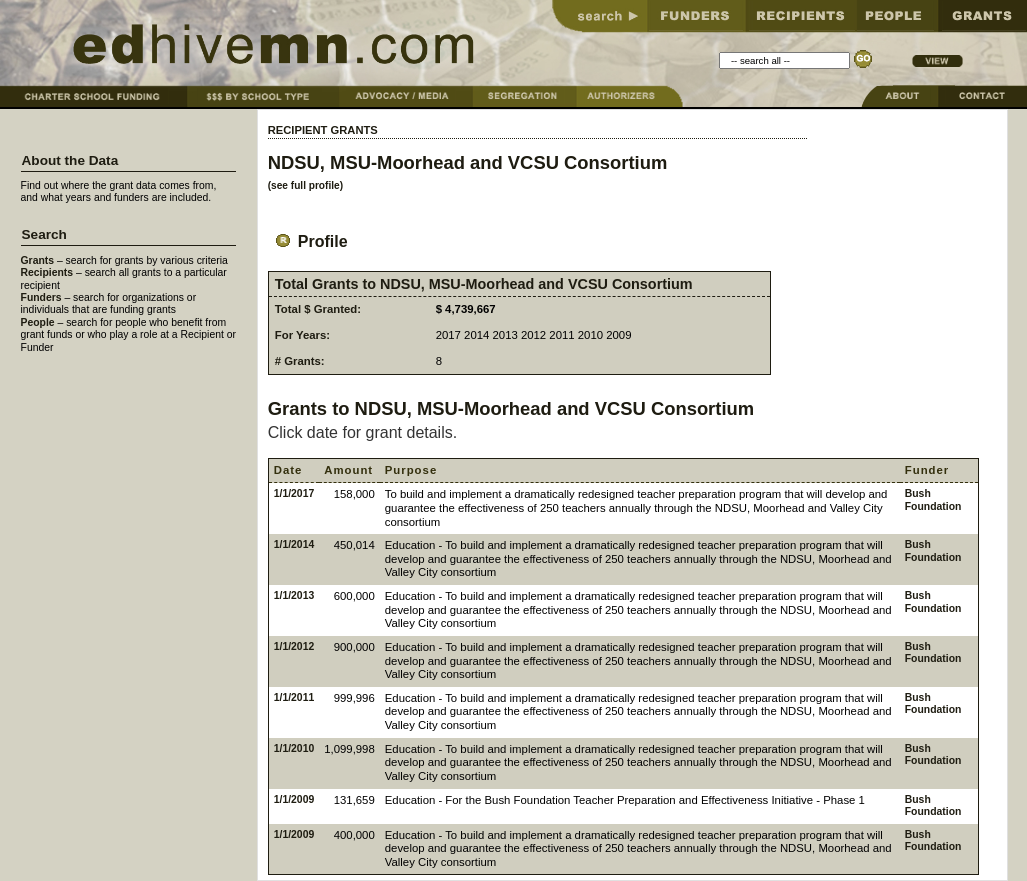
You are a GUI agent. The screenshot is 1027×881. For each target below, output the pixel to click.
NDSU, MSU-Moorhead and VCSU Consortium (468, 162)
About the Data (70, 160)
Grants (38, 260)
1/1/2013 (294, 595)
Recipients (47, 272)
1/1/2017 (294, 493)
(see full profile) (305, 185)
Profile (308, 241)
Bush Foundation (933, 499)
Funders (41, 297)
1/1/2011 (294, 697)
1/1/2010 (294, 748)
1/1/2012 (294, 646)
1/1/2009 (294, 799)
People (38, 322)
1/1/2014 (294, 544)
